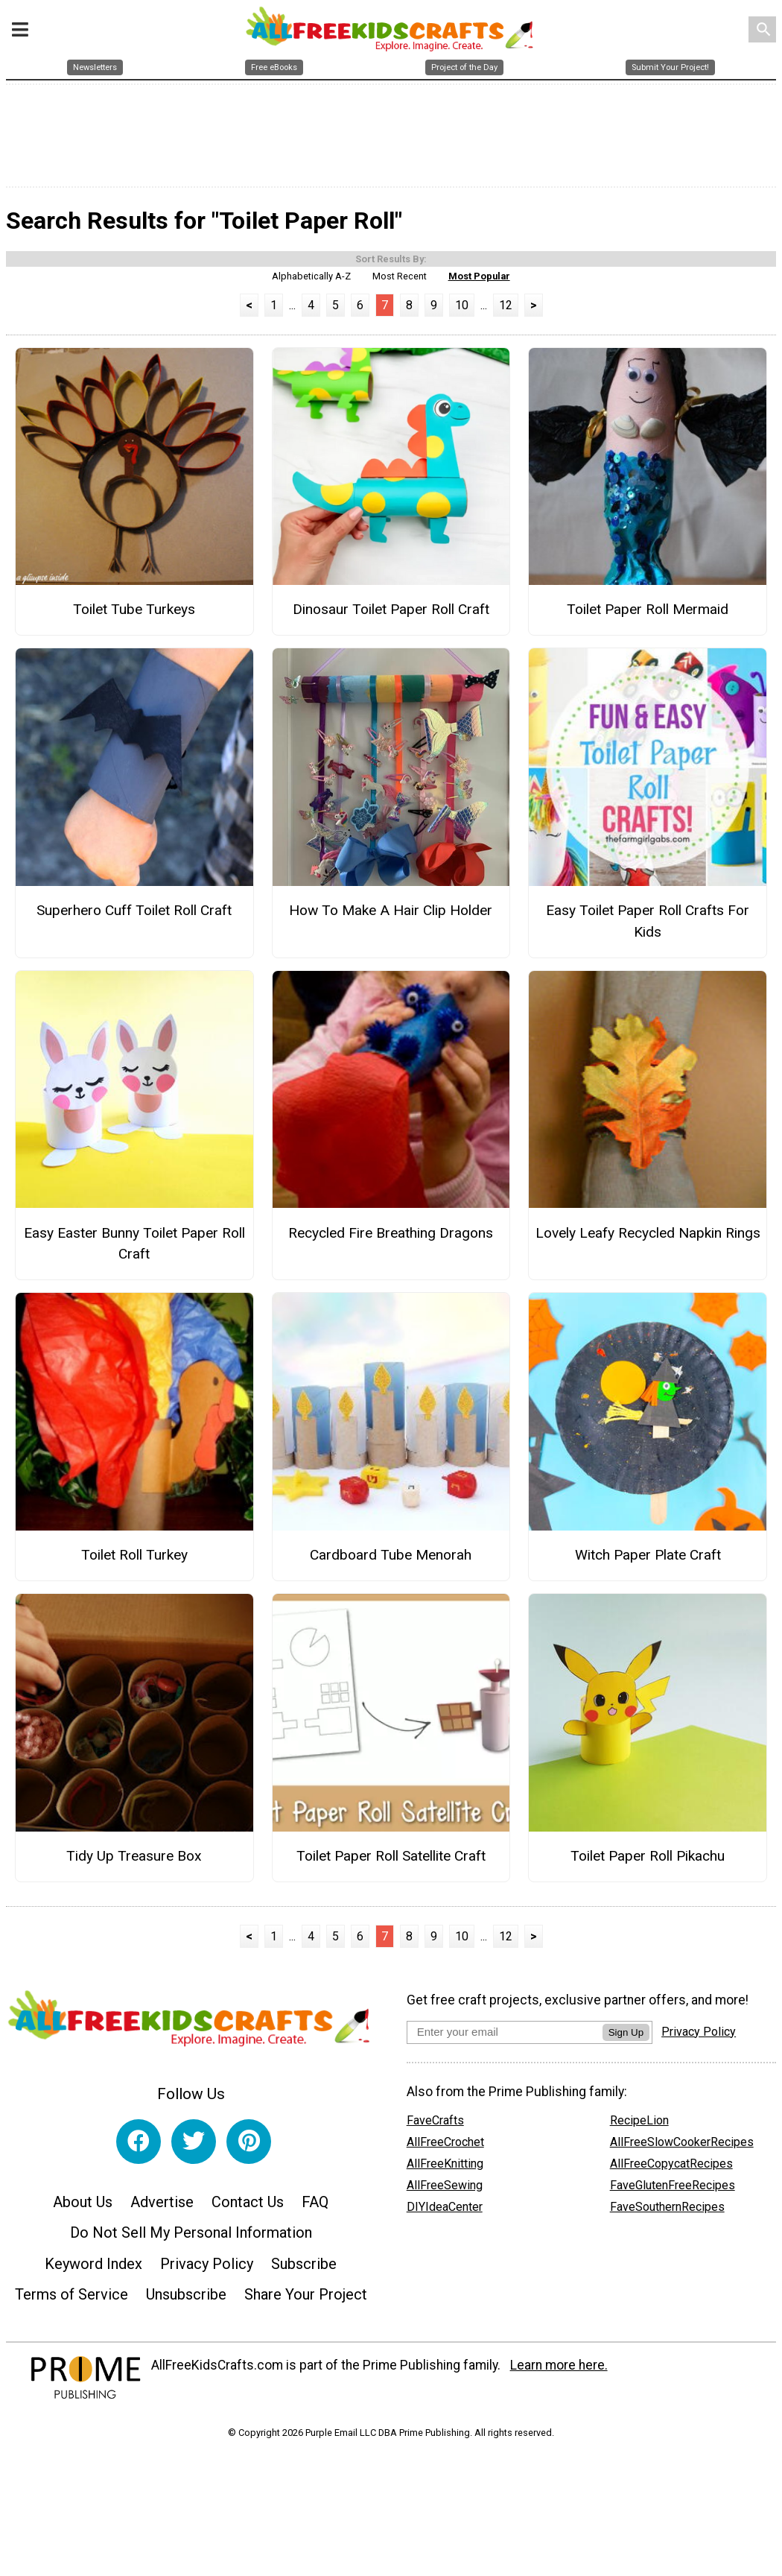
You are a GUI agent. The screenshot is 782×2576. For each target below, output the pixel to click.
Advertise (162, 2206)
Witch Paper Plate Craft (648, 1559)
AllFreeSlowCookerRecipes (682, 2146)
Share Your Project (305, 2299)
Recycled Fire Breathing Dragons (390, 1236)
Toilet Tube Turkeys (134, 613)
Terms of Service (71, 2299)
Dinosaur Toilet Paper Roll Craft (391, 613)
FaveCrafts (435, 2125)
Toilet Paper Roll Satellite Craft (391, 1860)
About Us (82, 2206)
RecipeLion (639, 2125)
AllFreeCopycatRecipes (671, 2168)
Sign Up (625, 2036)
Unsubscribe (186, 2299)
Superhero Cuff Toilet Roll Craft (134, 914)
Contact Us (248, 2206)
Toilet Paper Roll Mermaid (647, 613)
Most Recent (399, 279)
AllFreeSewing (445, 2190)
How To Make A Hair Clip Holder (390, 914)
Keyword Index (93, 2268)
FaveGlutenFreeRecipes (672, 2190)
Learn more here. (559, 2369)
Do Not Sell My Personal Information (191, 2237)
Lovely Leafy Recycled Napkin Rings (647, 1236)
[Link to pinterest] (248, 2146)
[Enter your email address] (505, 2035)
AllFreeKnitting (445, 2168)
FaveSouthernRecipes (667, 2211)
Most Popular (479, 279)
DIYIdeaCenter (445, 2211)
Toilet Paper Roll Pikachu (647, 1860)
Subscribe (304, 2268)
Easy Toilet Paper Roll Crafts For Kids (647, 925)
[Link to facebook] (138, 2146)
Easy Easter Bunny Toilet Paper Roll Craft (134, 1247)
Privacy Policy (206, 2268)
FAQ (315, 2206)
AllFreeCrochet (445, 2146)
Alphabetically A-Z (311, 279)
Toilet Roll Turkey (134, 1559)
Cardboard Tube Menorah (390, 1559)
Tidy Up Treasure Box (134, 1860)
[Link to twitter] (193, 2146)
